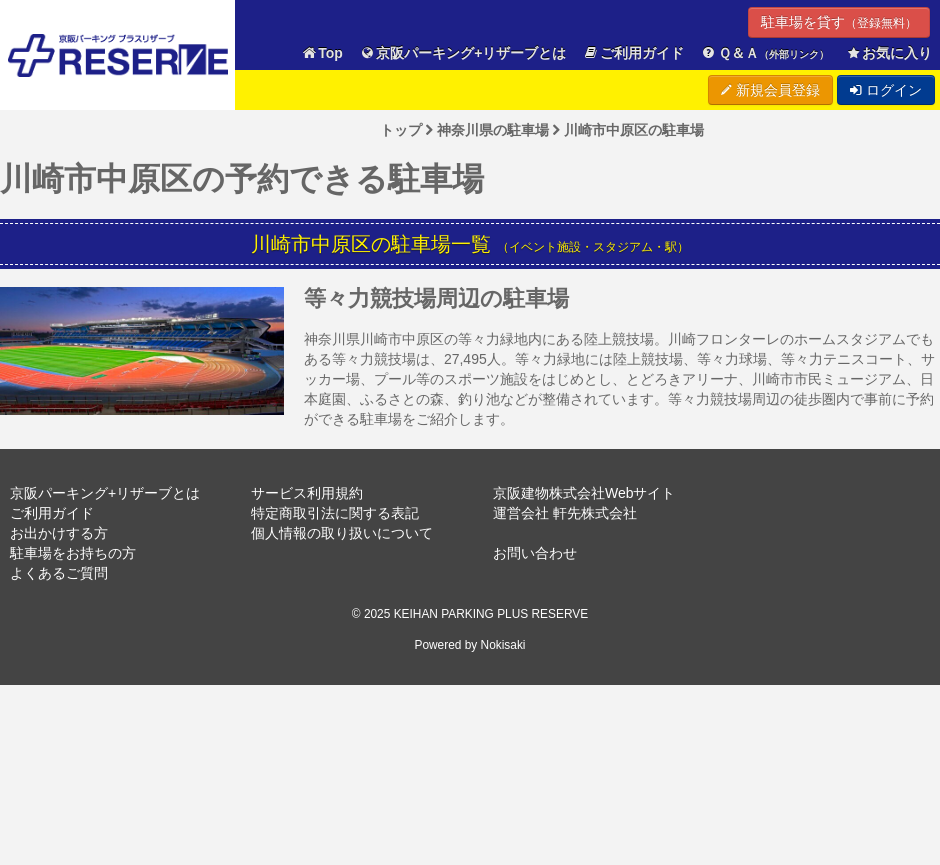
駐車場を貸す (839, 22)
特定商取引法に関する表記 (335, 513)
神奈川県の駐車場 (493, 130)
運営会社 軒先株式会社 (565, 513)
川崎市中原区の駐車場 (634, 130)
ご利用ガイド (634, 53)
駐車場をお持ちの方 (73, 553)
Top (322, 53)
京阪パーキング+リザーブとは (463, 53)
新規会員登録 (770, 90)
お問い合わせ (535, 553)
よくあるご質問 (59, 573)
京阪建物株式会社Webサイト (584, 493)
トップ (401, 130)
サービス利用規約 (307, 493)
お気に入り (889, 53)
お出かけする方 (59, 533)
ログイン (886, 90)
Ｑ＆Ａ (764, 53)
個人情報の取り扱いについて (342, 533)
